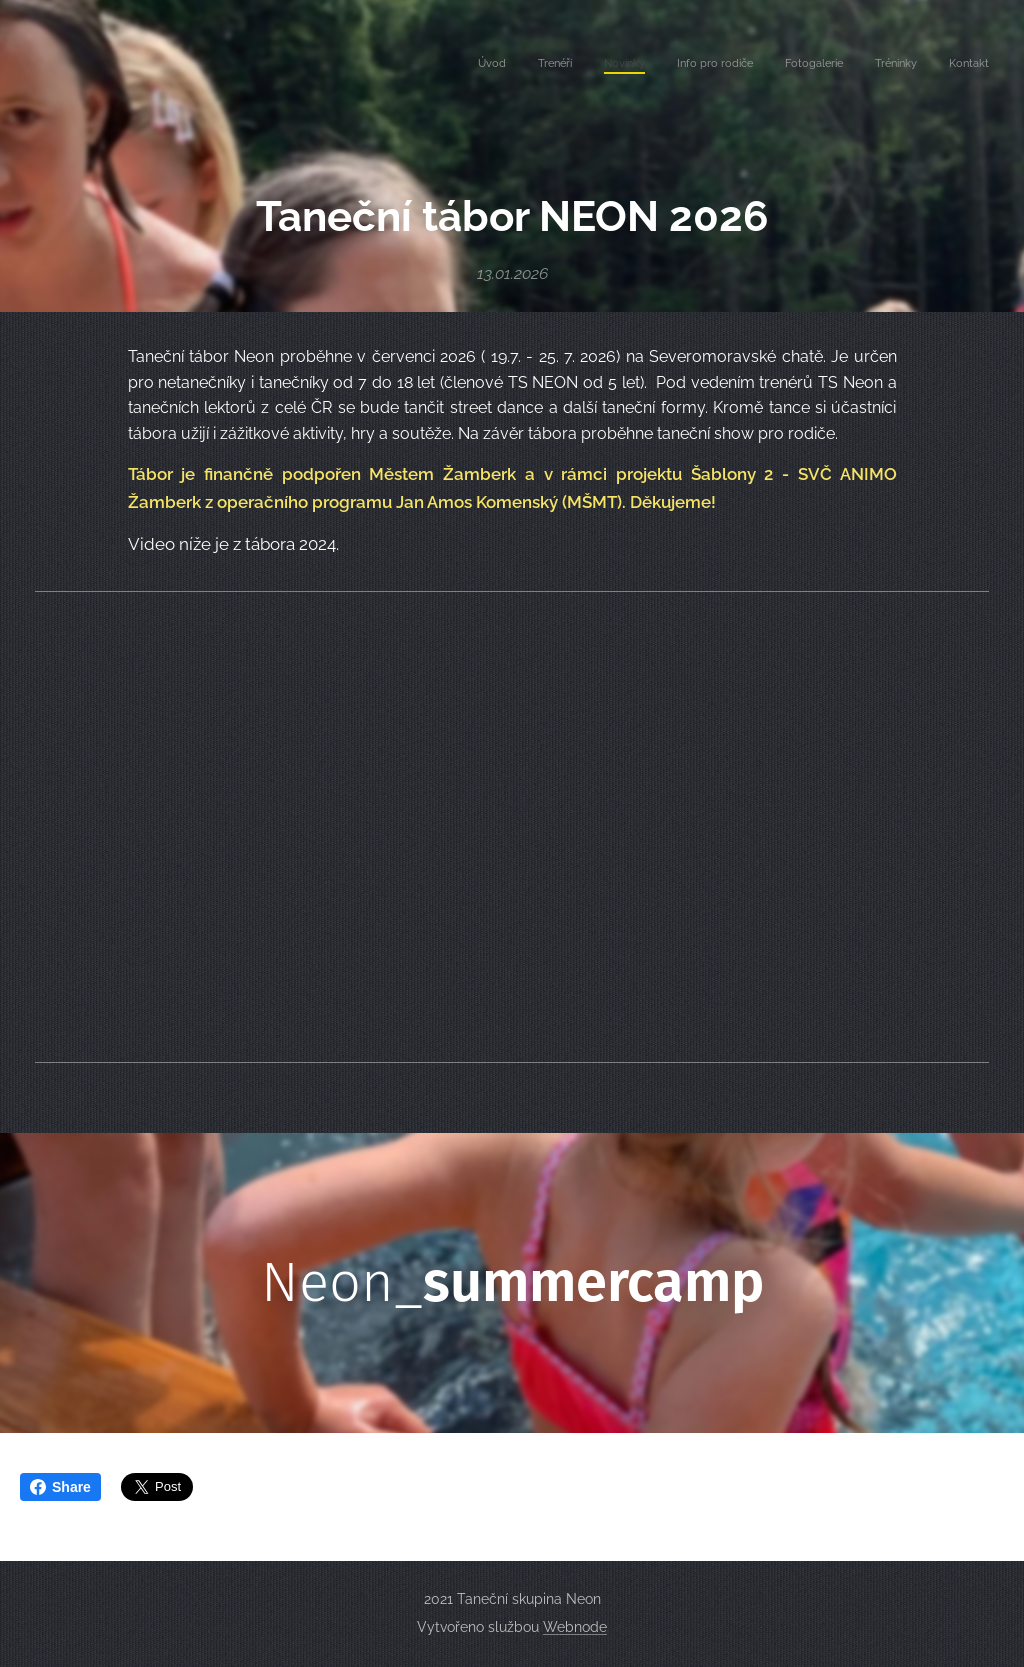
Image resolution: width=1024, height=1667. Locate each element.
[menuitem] (802, 65)
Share (60, 1487)
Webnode (575, 1627)
